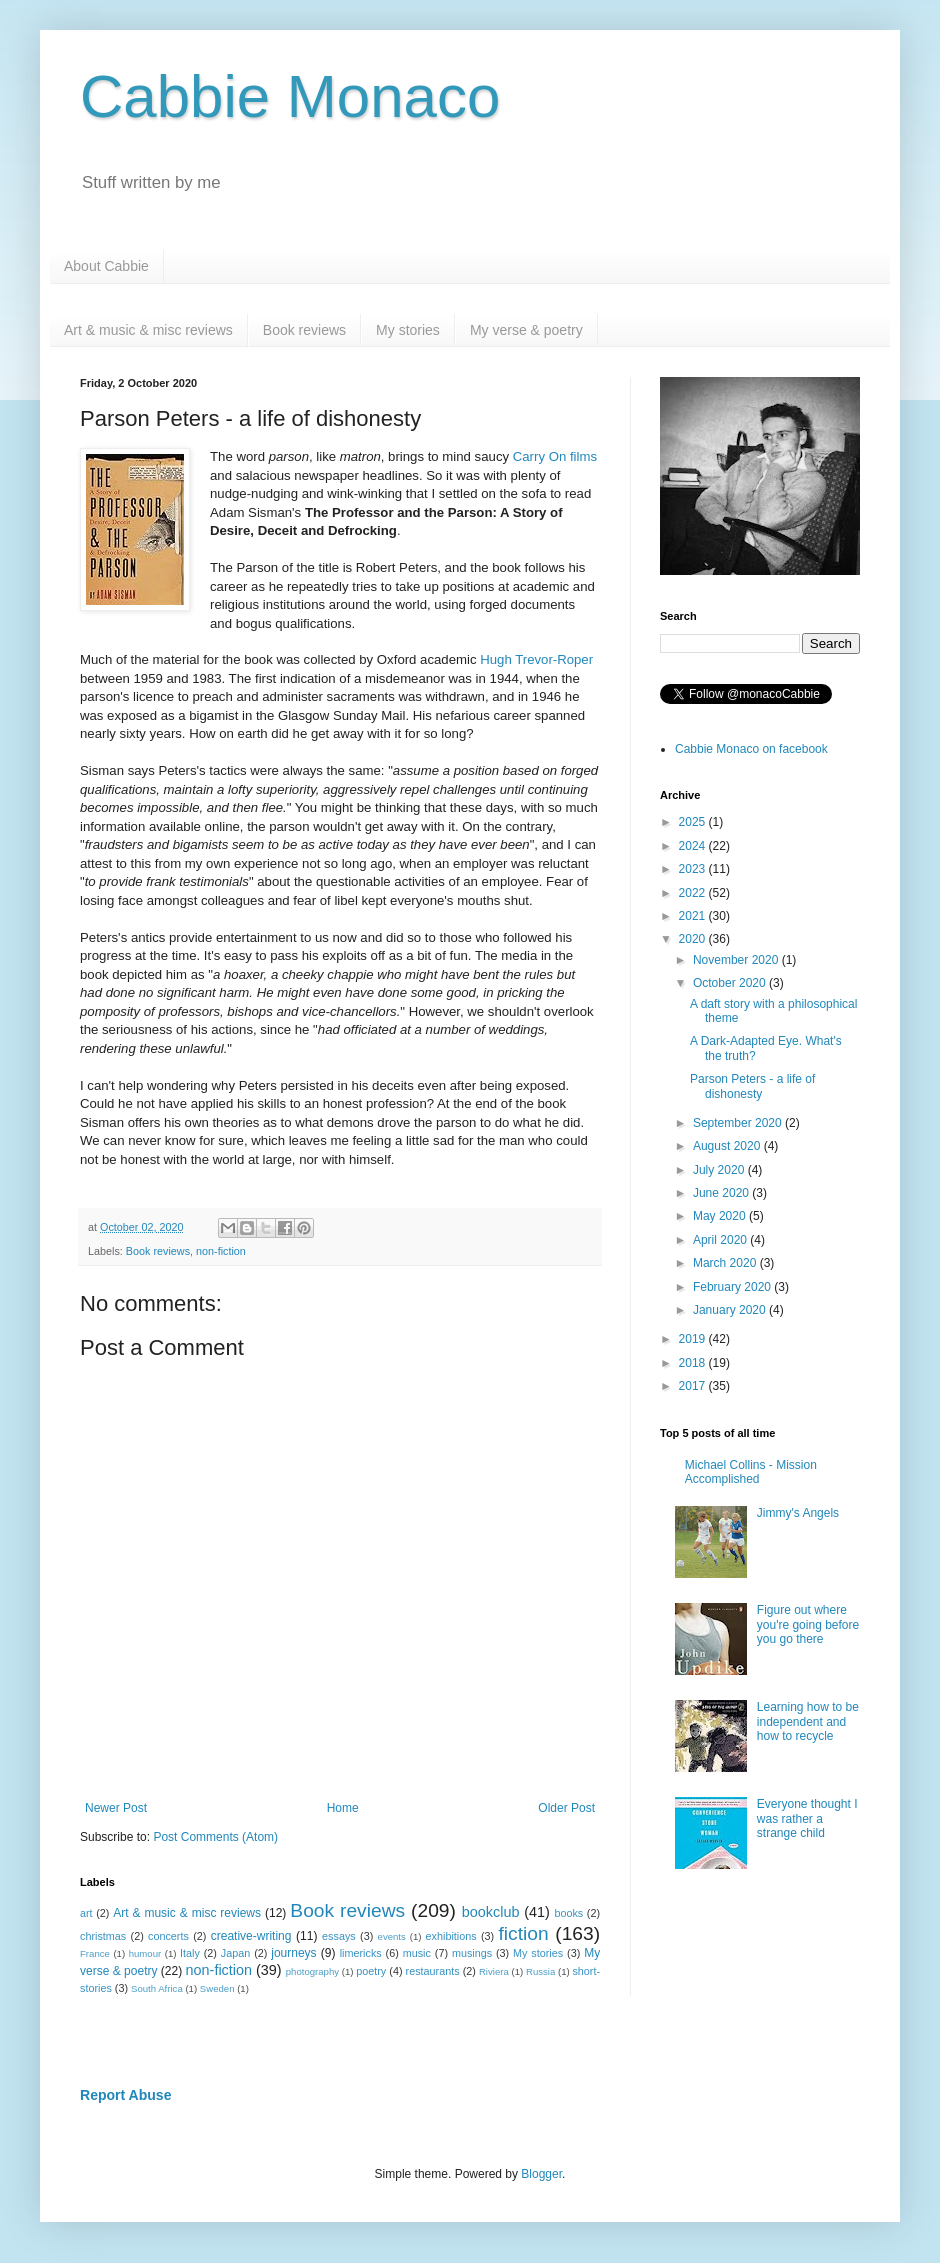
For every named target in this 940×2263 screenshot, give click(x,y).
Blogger (541, 2174)
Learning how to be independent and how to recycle (808, 1721)
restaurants (433, 1971)
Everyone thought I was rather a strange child (807, 1818)
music (417, 1953)
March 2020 (726, 1263)
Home (343, 1808)
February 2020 (733, 1287)
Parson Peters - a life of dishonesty (752, 1086)
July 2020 (720, 1170)
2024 (694, 846)
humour (145, 1953)
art (86, 1913)
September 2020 (739, 1123)
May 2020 (721, 1216)
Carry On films (555, 456)
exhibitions (451, 1936)
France (95, 1953)
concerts (168, 1936)
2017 (694, 1386)
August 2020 (728, 1146)
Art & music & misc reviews (148, 330)
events (392, 1936)
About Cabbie (106, 266)
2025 (694, 822)
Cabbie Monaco (290, 96)
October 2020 (731, 983)
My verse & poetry (526, 330)
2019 (694, 1339)
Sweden (217, 1988)
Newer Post (116, 1808)
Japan (235, 1953)
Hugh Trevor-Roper (536, 659)
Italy (190, 1953)
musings (472, 1953)
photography (312, 1971)
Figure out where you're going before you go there (808, 1624)
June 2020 (722, 1193)
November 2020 (737, 960)
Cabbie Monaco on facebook (751, 749)
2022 (694, 893)
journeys (293, 1953)
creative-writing (251, 1936)
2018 (694, 1363)
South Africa (157, 1988)
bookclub (491, 1912)
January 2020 (731, 1310)
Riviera (494, 1971)
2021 (694, 916)
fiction (523, 1933)
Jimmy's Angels (798, 1513)
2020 (694, 939)
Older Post (566, 1808)
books (568, 1913)
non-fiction (221, 1251)
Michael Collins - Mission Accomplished (751, 1472)
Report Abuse (125, 2095)
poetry (371, 1971)
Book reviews (304, 330)
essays (339, 1936)
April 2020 (721, 1240)
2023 (694, 869)
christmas (103, 1936)
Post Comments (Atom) (215, 1837)
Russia (540, 1971)
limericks (361, 1953)
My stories (408, 330)
